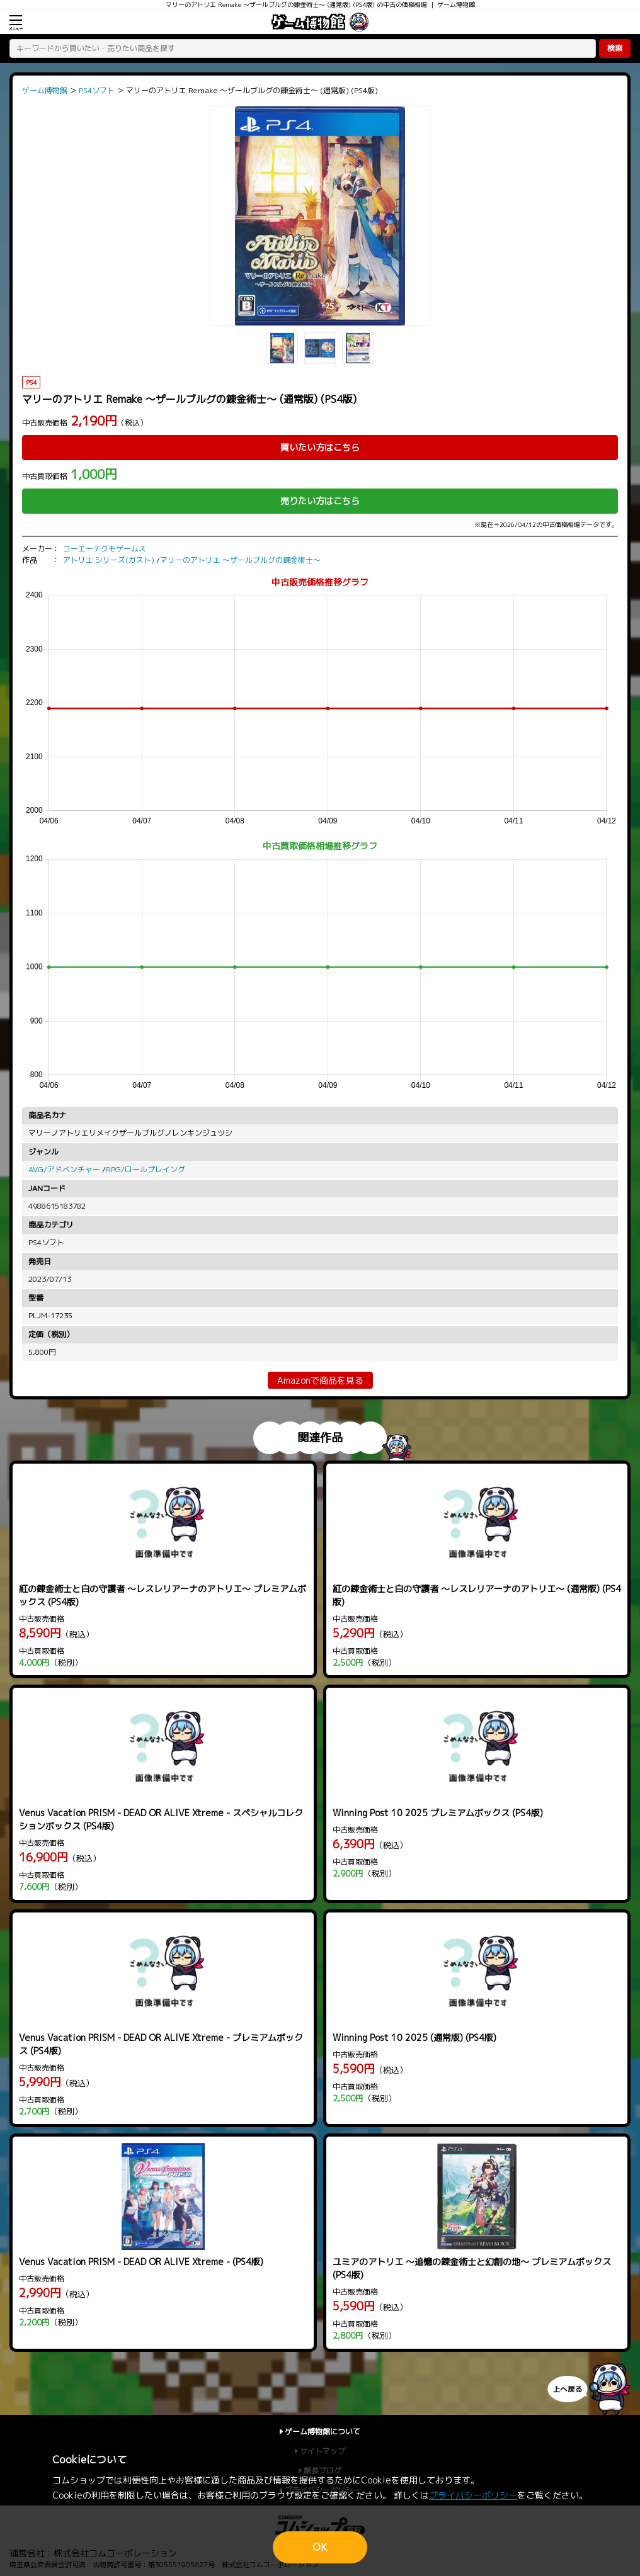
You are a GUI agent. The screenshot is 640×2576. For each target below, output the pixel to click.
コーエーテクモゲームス (104, 548)
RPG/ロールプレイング (145, 1169)
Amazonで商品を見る (320, 1380)
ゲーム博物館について (322, 2431)
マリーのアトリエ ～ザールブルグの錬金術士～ (240, 560)
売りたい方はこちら (320, 501)
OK (320, 2547)
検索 (614, 48)
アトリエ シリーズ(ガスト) (108, 560)
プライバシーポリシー (473, 2495)
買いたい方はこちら (320, 447)
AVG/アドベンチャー (64, 1169)
